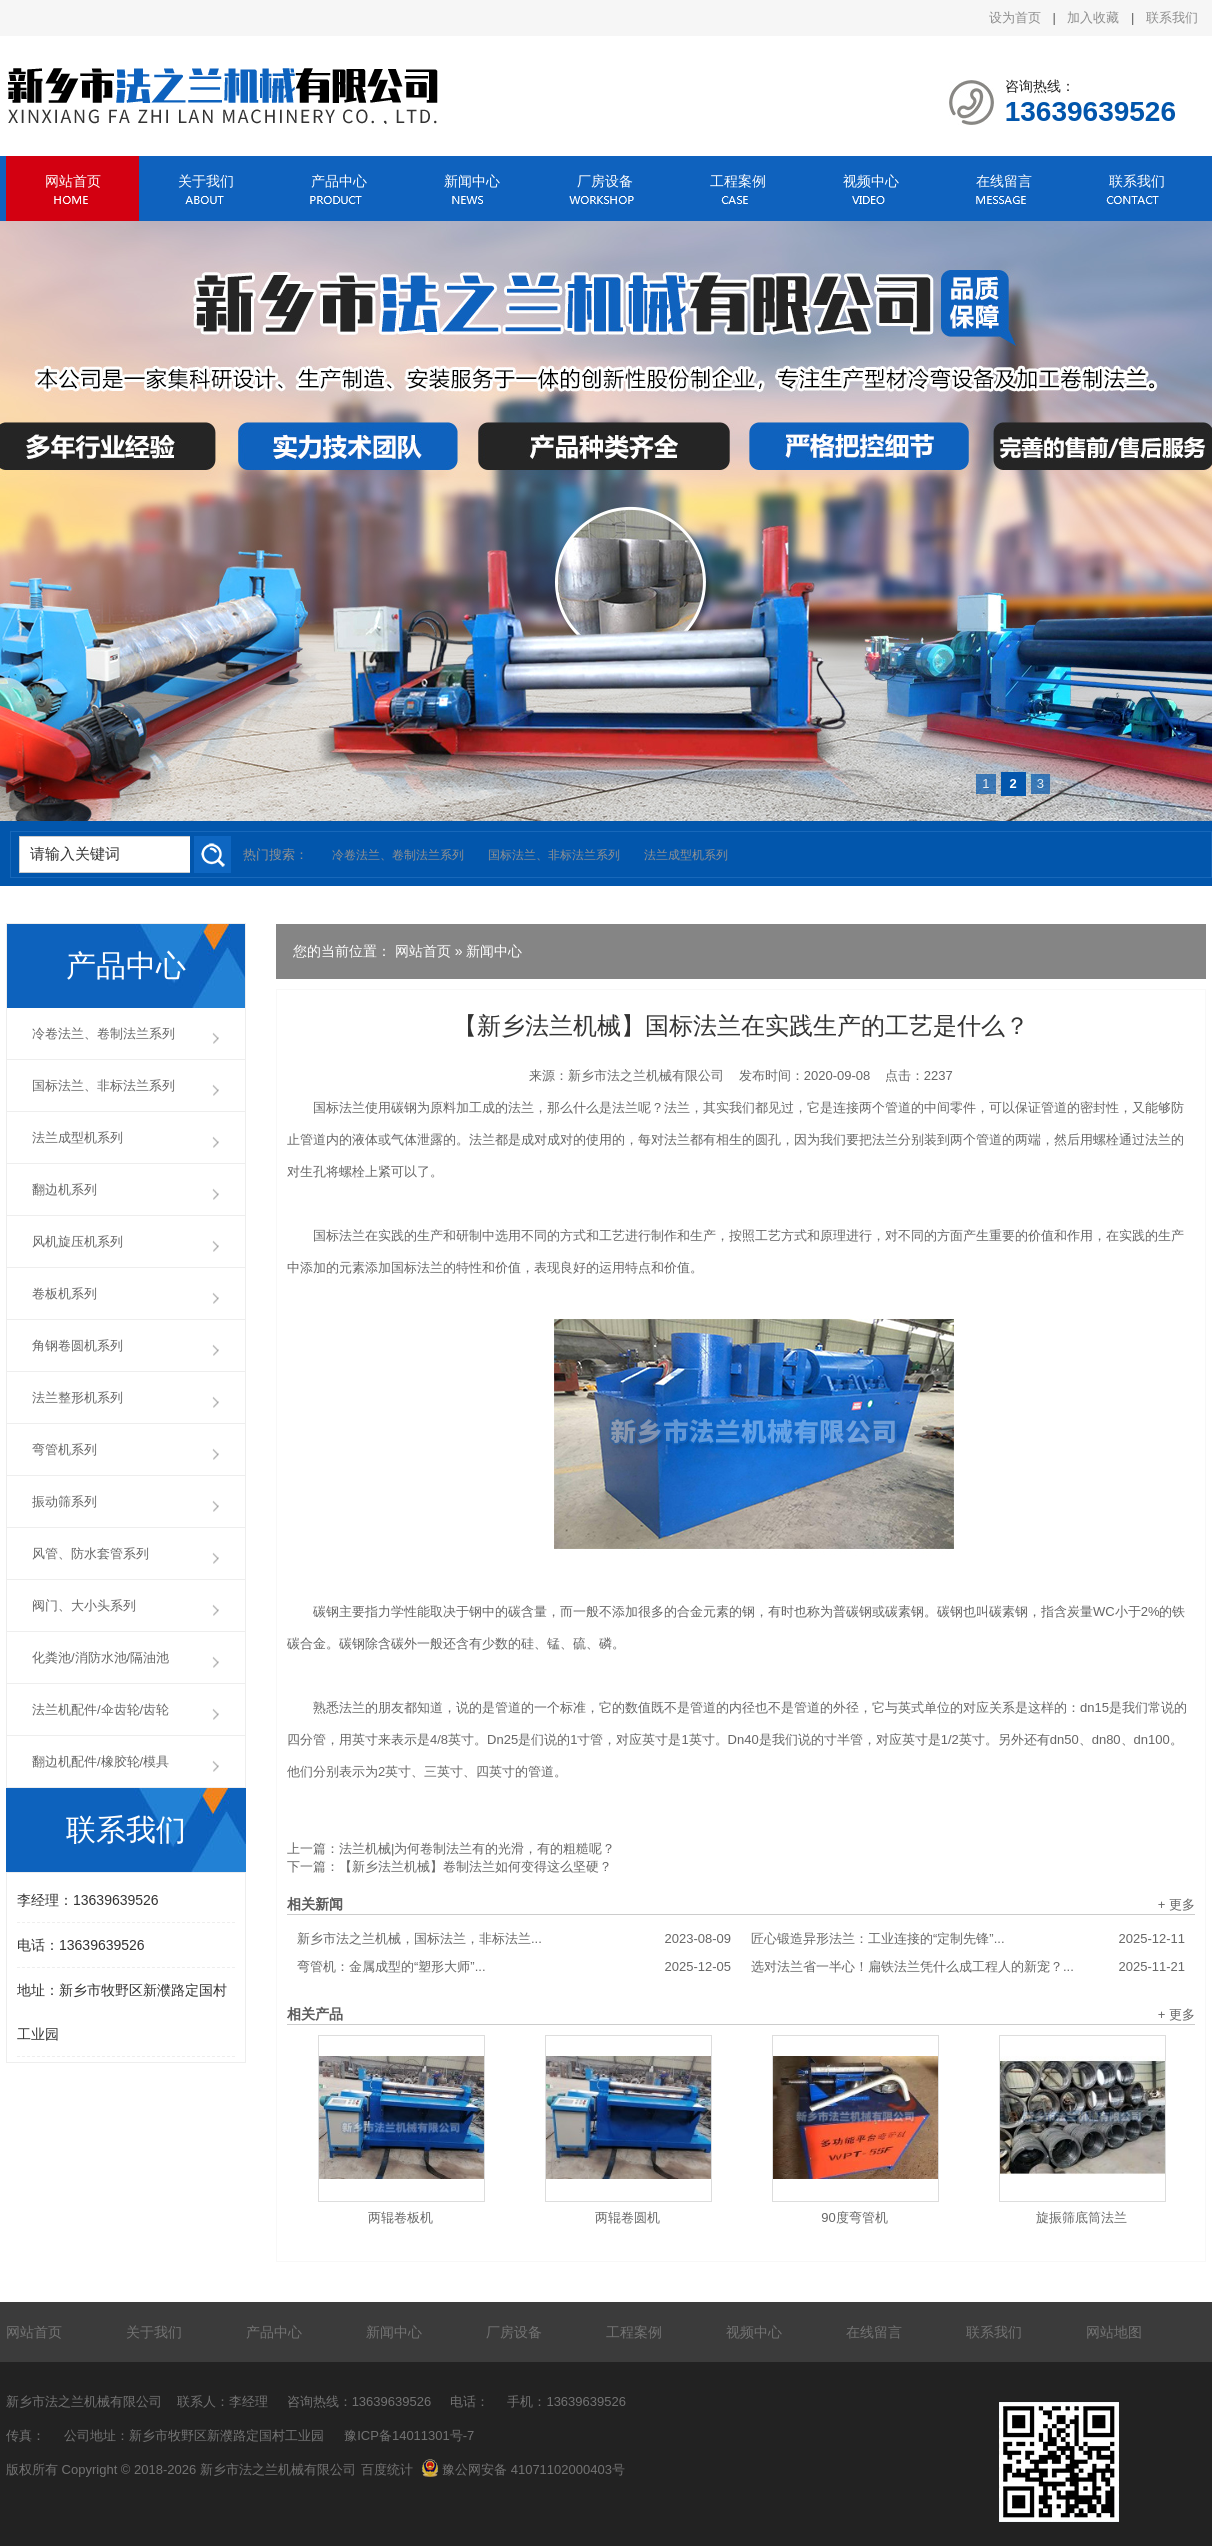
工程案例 (738, 181)
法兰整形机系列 (77, 1397)
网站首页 (73, 181)
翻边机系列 (64, 1189)
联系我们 (1172, 17)
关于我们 (206, 181)
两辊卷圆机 (627, 2217)
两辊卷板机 (400, 2217)
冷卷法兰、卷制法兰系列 (398, 855)
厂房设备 (605, 181)
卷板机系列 (64, 1293)
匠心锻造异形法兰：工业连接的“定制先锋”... (968, 1939)
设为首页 (1015, 17)
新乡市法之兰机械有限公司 (646, 1075)
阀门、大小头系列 (84, 1605)
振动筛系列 (64, 1501)
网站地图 (1114, 2332)
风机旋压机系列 (77, 1241)
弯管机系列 (64, 1449)
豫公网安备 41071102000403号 (523, 2469)
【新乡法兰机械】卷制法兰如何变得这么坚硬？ (475, 1866)
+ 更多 (1176, 1904)
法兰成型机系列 (686, 855)
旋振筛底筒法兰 (1081, 2217)
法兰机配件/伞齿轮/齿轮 (100, 1709)
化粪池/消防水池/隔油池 (100, 1657)
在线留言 (1004, 181)
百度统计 (387, 2469)
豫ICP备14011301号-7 (409, 2435)
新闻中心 (472, 181)
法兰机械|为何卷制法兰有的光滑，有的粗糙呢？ (477, 1848)
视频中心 (871, 181)
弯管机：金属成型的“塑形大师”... (514, 1967)
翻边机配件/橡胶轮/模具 (100, 1761)
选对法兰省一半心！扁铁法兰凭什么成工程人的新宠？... (968, 1967)
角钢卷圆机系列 (77, 1345)
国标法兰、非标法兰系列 (554, 855)
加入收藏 (1093, 17)
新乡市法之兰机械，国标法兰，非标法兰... (514, 1939)
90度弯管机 (854, 2217)
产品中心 (339, 181)
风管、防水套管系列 (90, 1553)
